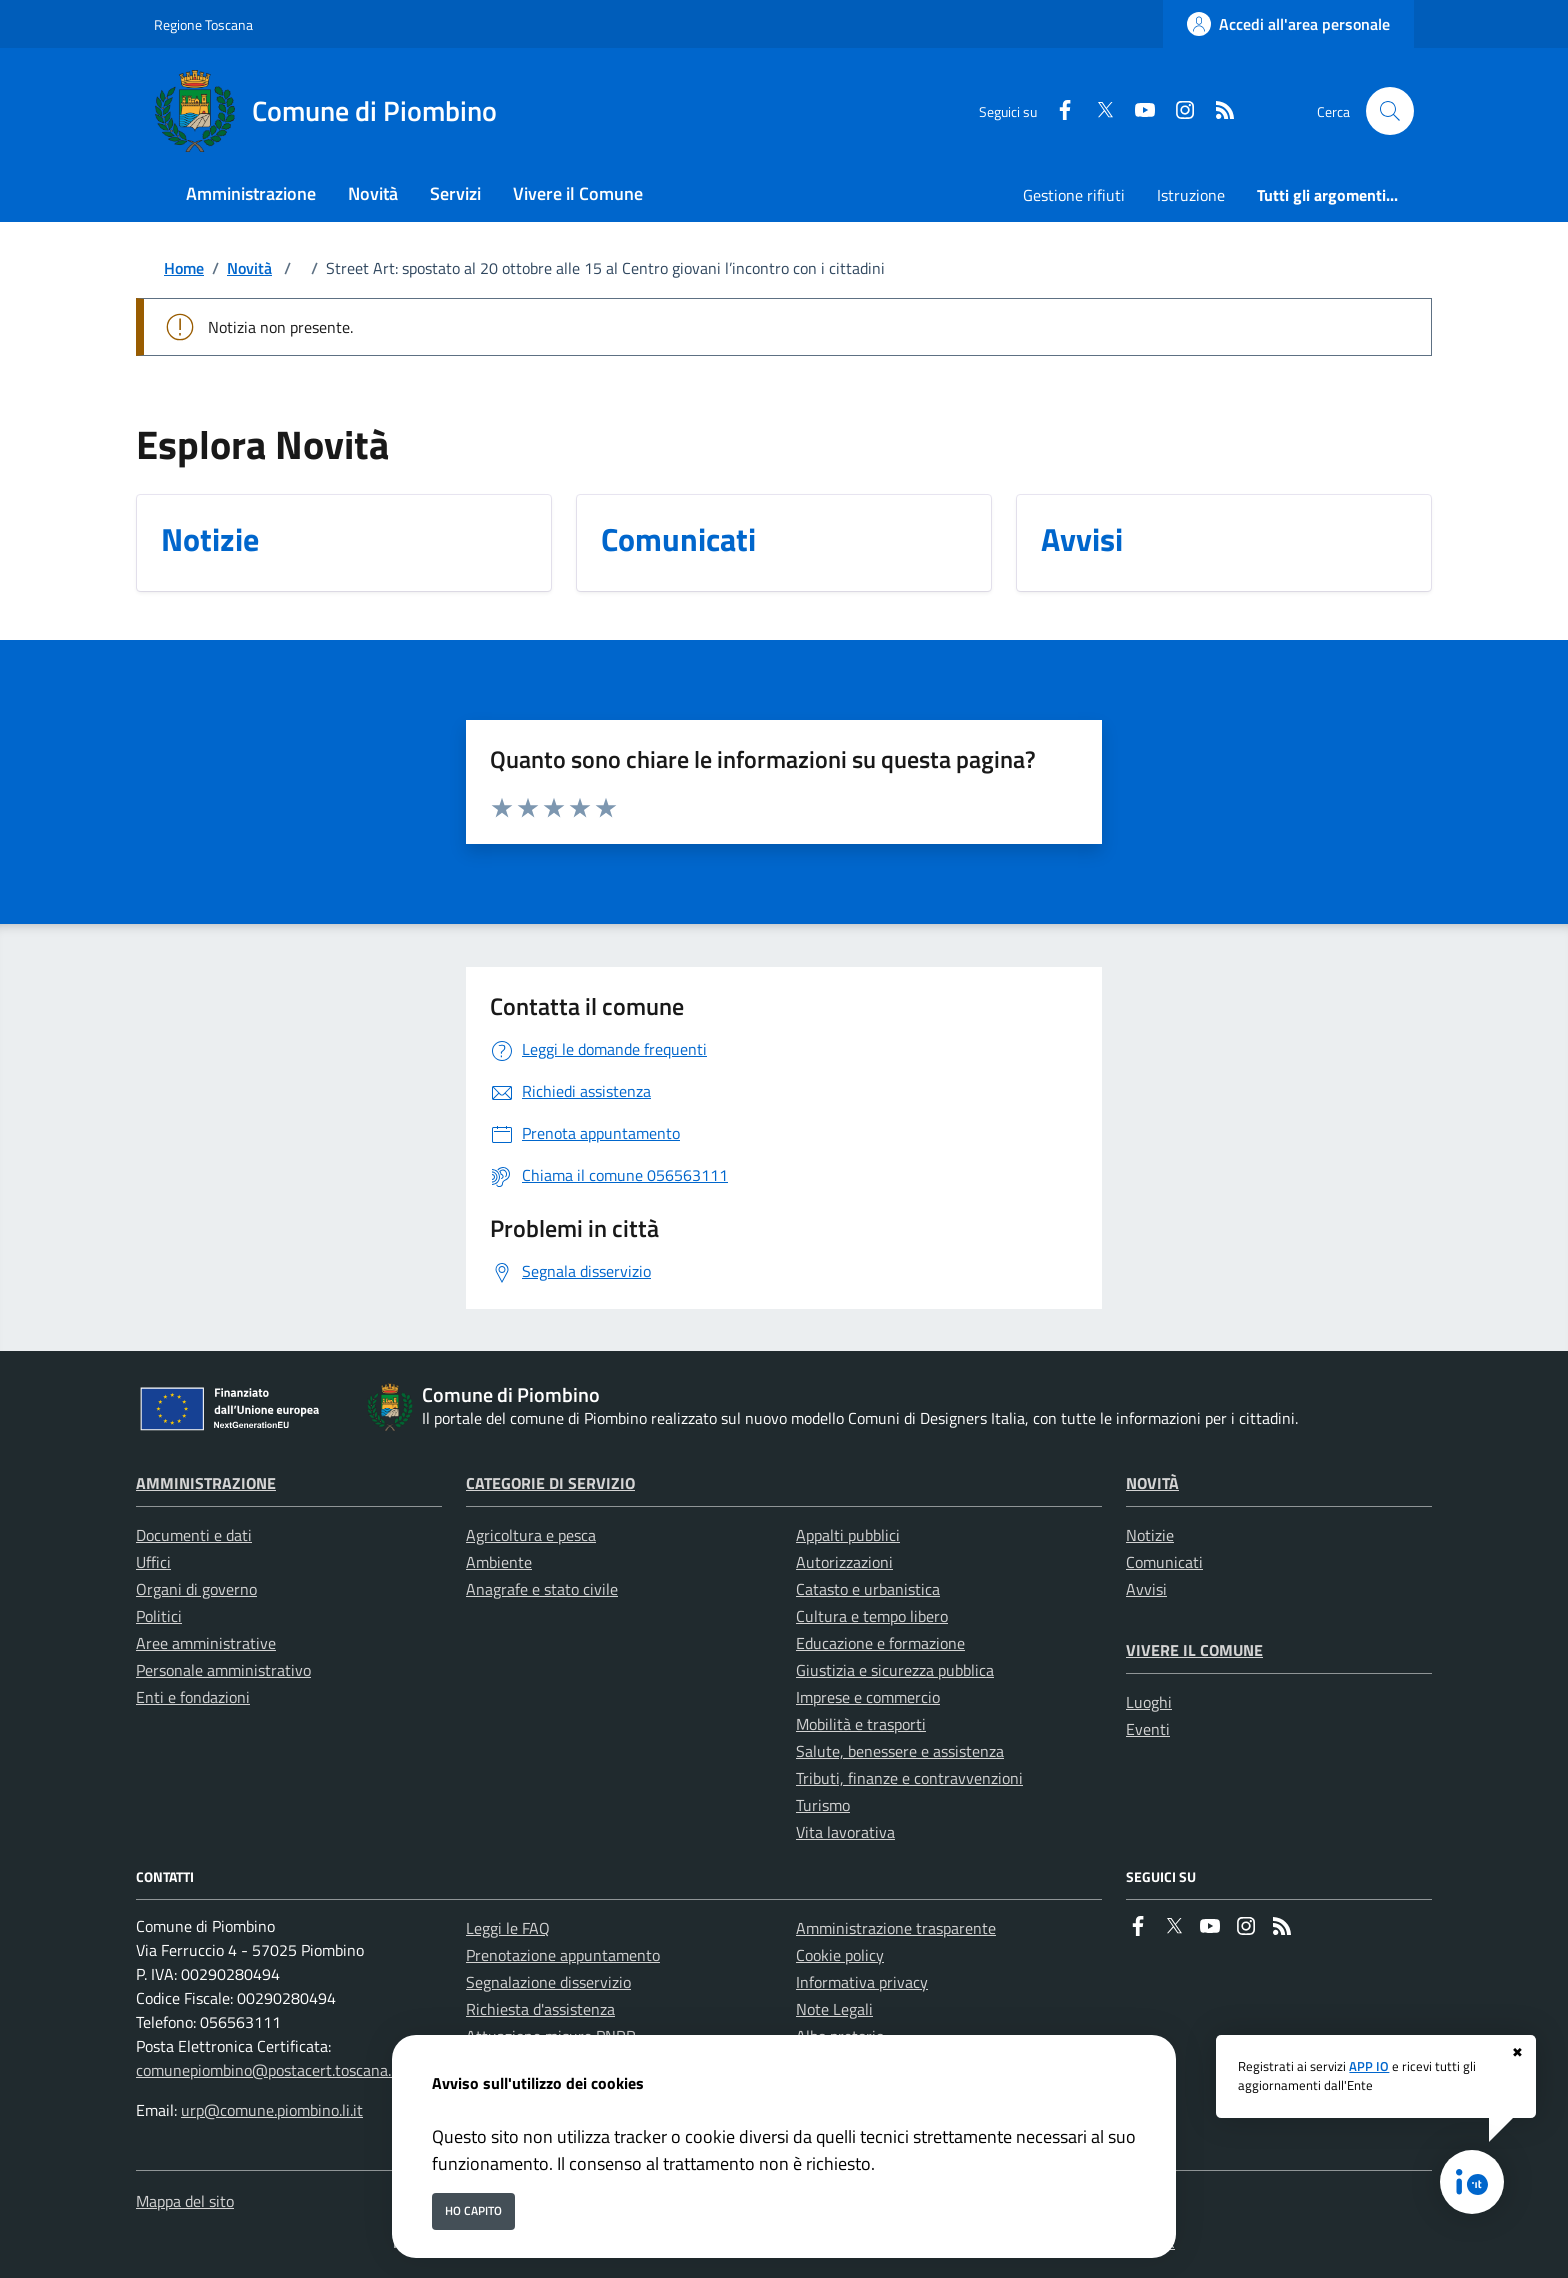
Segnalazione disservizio (548, 1982)
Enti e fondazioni (193, 1697)
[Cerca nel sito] (1390, 111)
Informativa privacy (862, 1982)
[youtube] (1137, 111)
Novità (249, 268)
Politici (159, 1616)
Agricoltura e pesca (531, 1535)
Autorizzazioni (844, 1562)
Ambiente (499, 1562)
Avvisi (1146, 1589)
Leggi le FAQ (508, 1928)
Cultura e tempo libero (872, 1616)
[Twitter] (1097, 111)
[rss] (1217, 111)
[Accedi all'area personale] (1288, 24)
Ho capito (473, 2210)
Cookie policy (840, 1955)
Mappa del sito (185, 2201)
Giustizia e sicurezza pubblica (895, 1670)
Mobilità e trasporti (861, 1724)
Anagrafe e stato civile (542, 1589)
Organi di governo (196, 1589)
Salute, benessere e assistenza (900, 1751)
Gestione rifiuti (1074, 195)
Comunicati (1164, 1562)
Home (184, 268)
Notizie (1150, 1535)
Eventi (1148, 1729)
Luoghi (1149, 1702)
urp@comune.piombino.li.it (272, 2110)
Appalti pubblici (848, 1535)
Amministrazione (206, 1483)
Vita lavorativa (845, 1832)
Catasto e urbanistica (868, 1589)
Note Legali (834, 2009)
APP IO (1369, 2066)
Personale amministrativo (223, 1670)
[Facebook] (1057, 111)
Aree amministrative (206, 1643)
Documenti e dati (194, 1535)
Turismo (823, 1805)
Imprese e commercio (868, 1697)
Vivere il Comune (1194, 1650)
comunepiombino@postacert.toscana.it (268, 2070)
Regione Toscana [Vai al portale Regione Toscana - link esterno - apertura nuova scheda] (203, 24)
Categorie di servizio (550, 1483)
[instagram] (1177, 111)
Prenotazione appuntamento (563, 1955)
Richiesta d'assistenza (540, 2009)
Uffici (153, 1562)
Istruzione (1191, 195)
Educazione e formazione (880, 1643)
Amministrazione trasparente (896, 1928)
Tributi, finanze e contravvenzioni (909, 1778)
